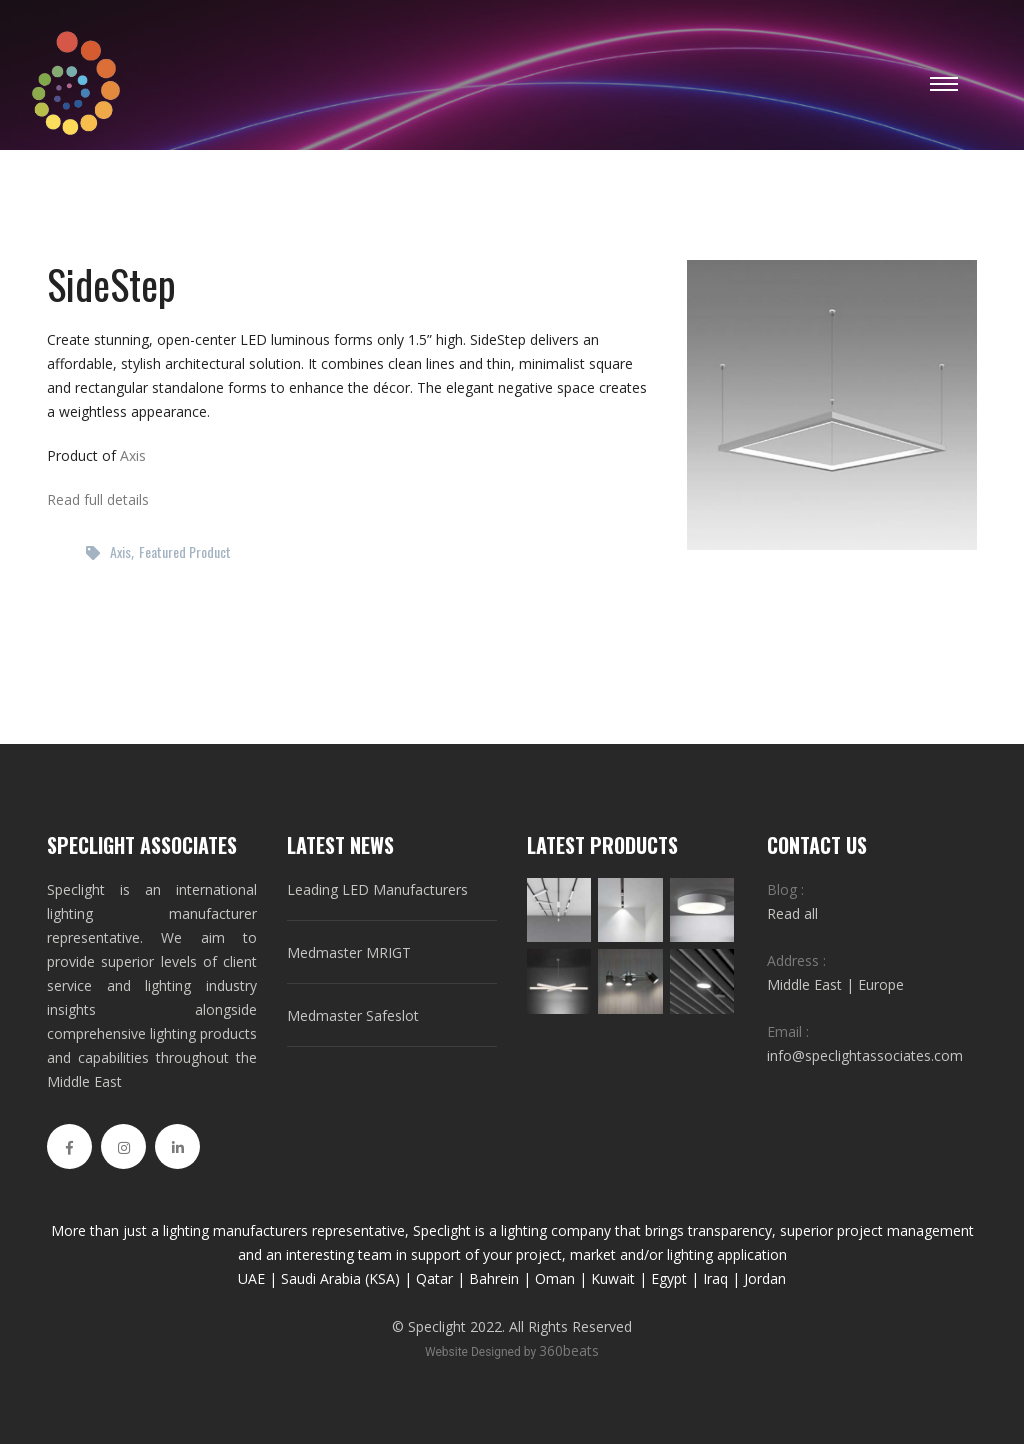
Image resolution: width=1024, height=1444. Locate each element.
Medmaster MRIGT (349, 952)
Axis (133, 455)
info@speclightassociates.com (865, 1055)
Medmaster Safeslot (353, 1015)
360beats (569, 1350)
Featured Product (185, 551)
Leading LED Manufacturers (377, 889)
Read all (792, 913)
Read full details (98, 499)
